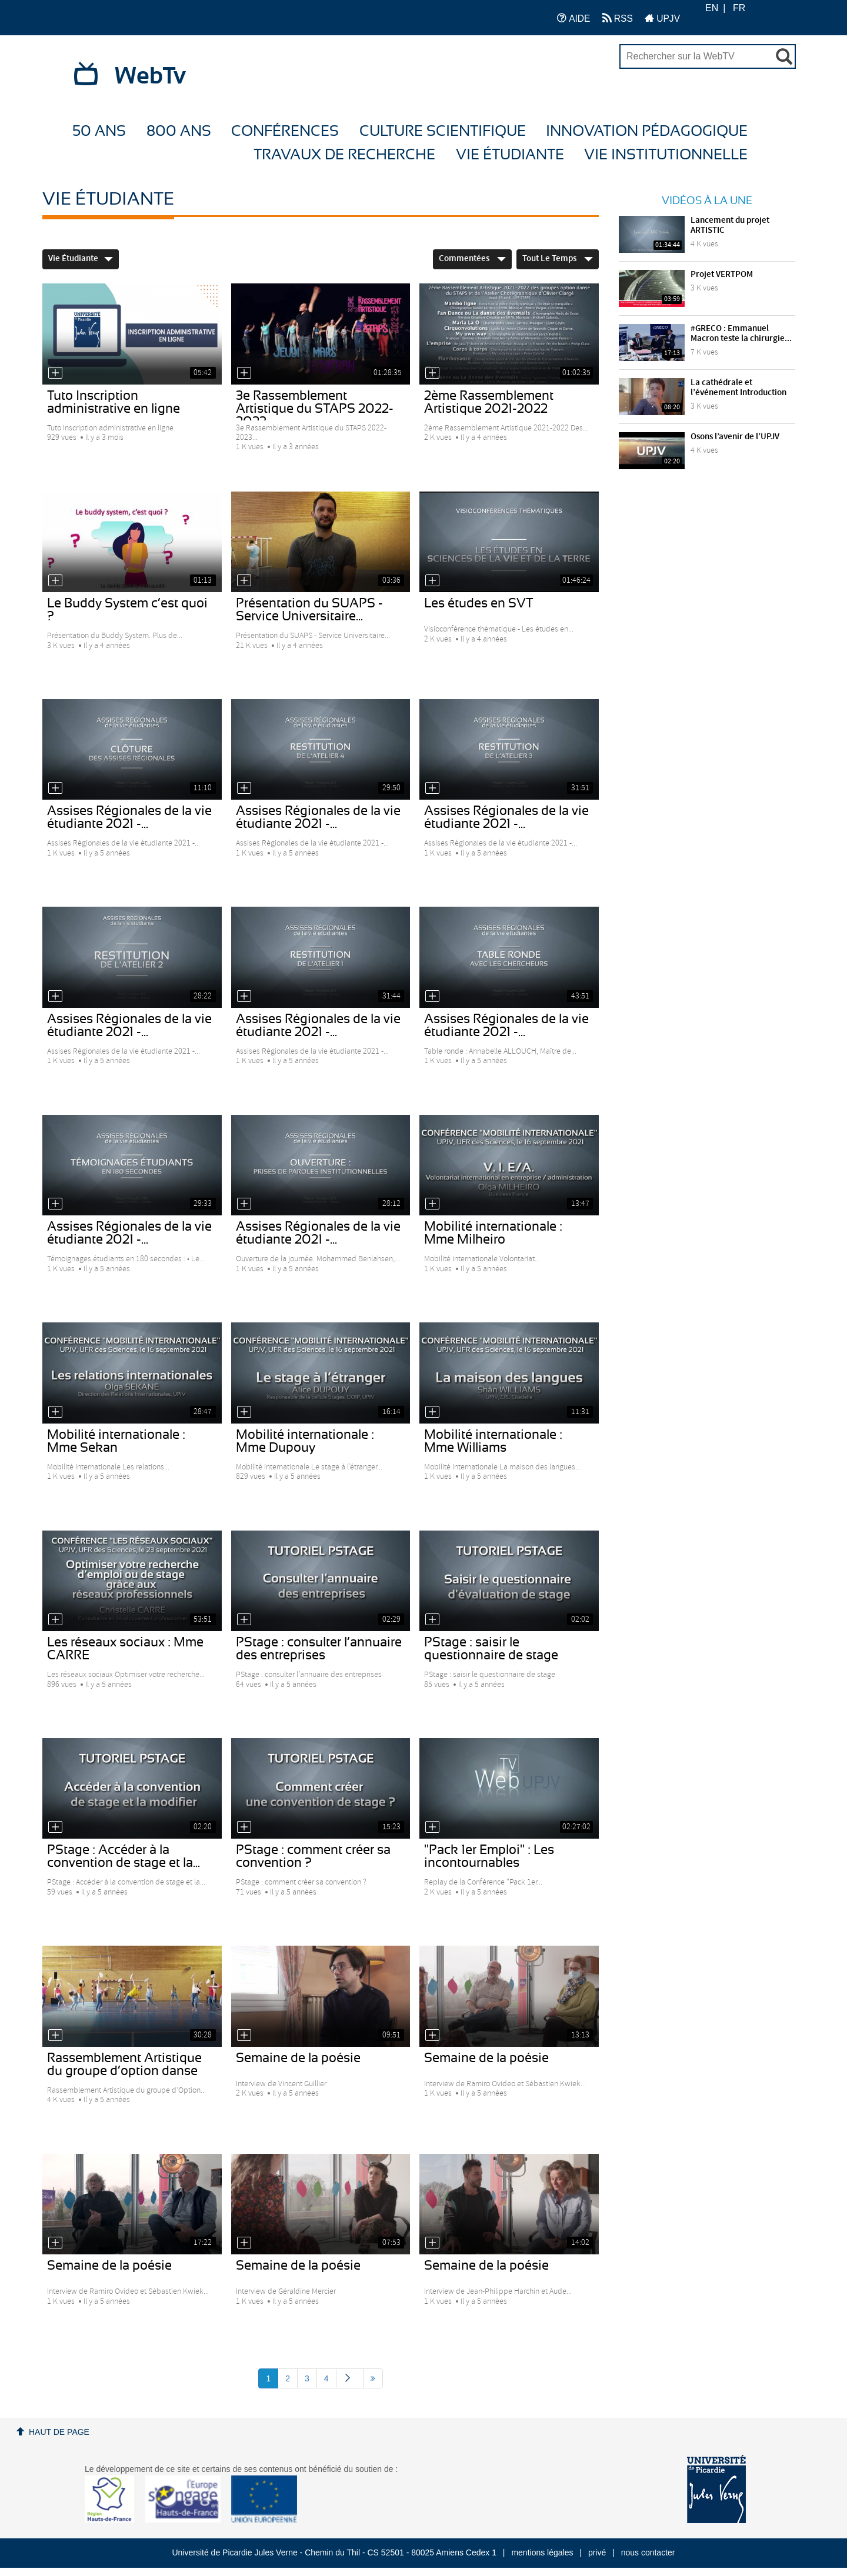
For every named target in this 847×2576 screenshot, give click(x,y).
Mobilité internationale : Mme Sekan (116, 1441)
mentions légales (542, 2552)
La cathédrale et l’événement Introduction (738, 388)
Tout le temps (557, 259)
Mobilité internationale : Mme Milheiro (493, 1233)
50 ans (99, 131)
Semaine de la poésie (298, 2058)
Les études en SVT (478, 603)
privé (597, 2552)
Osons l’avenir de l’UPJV (735, 437)
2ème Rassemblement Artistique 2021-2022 (488, 402)
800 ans (178, 131)
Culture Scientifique (442, 131)
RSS (617, 18)
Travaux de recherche (344, 155)
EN (711, 8)
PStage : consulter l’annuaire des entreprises (319, 1649)
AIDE (574, 18)
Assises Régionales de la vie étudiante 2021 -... (129, 817)
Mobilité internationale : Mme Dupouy (305, 1441)
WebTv (150, 76)
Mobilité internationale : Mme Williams (493, 1441)
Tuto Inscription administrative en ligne (113, 402)
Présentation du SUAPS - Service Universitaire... (309, 610)
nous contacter (648, 2552)
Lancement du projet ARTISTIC (730, 225)
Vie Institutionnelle (666, 155)
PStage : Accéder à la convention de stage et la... (123, 1856)
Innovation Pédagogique (647, 131)
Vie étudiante (510, 155)
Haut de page (59, 2432)
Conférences (285, 131)
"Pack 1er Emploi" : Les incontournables (489, 1856)
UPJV (662, 18)
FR (739, 8)
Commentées (472, 259)
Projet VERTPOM (722, 274)
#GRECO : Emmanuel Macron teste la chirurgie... (741, 334)
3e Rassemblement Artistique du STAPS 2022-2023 (315, 408)
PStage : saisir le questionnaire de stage (491, 1649)
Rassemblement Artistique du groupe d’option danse (124, 2064)
